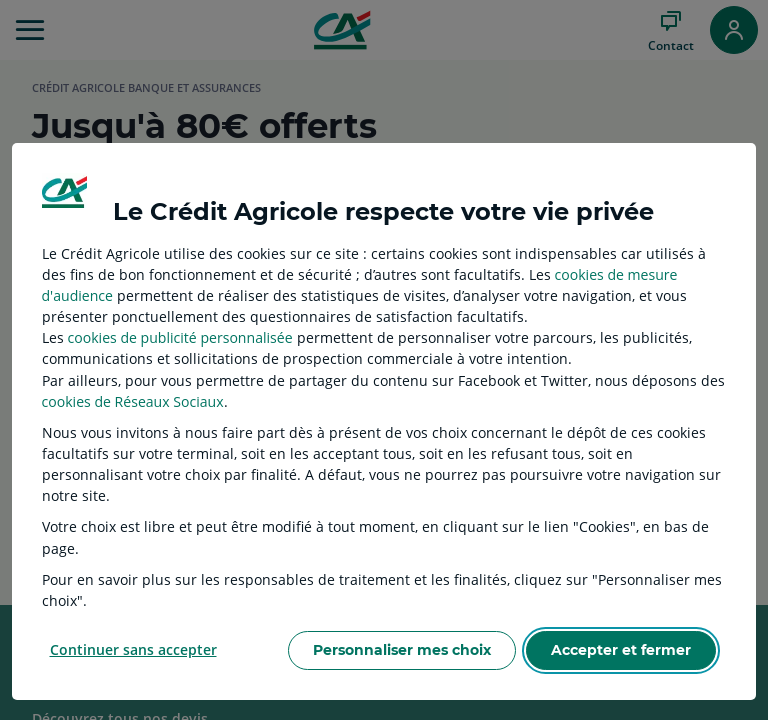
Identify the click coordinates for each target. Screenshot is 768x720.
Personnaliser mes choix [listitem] (402, 650)
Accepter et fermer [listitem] (621, 650)
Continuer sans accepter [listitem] (133, 649)
